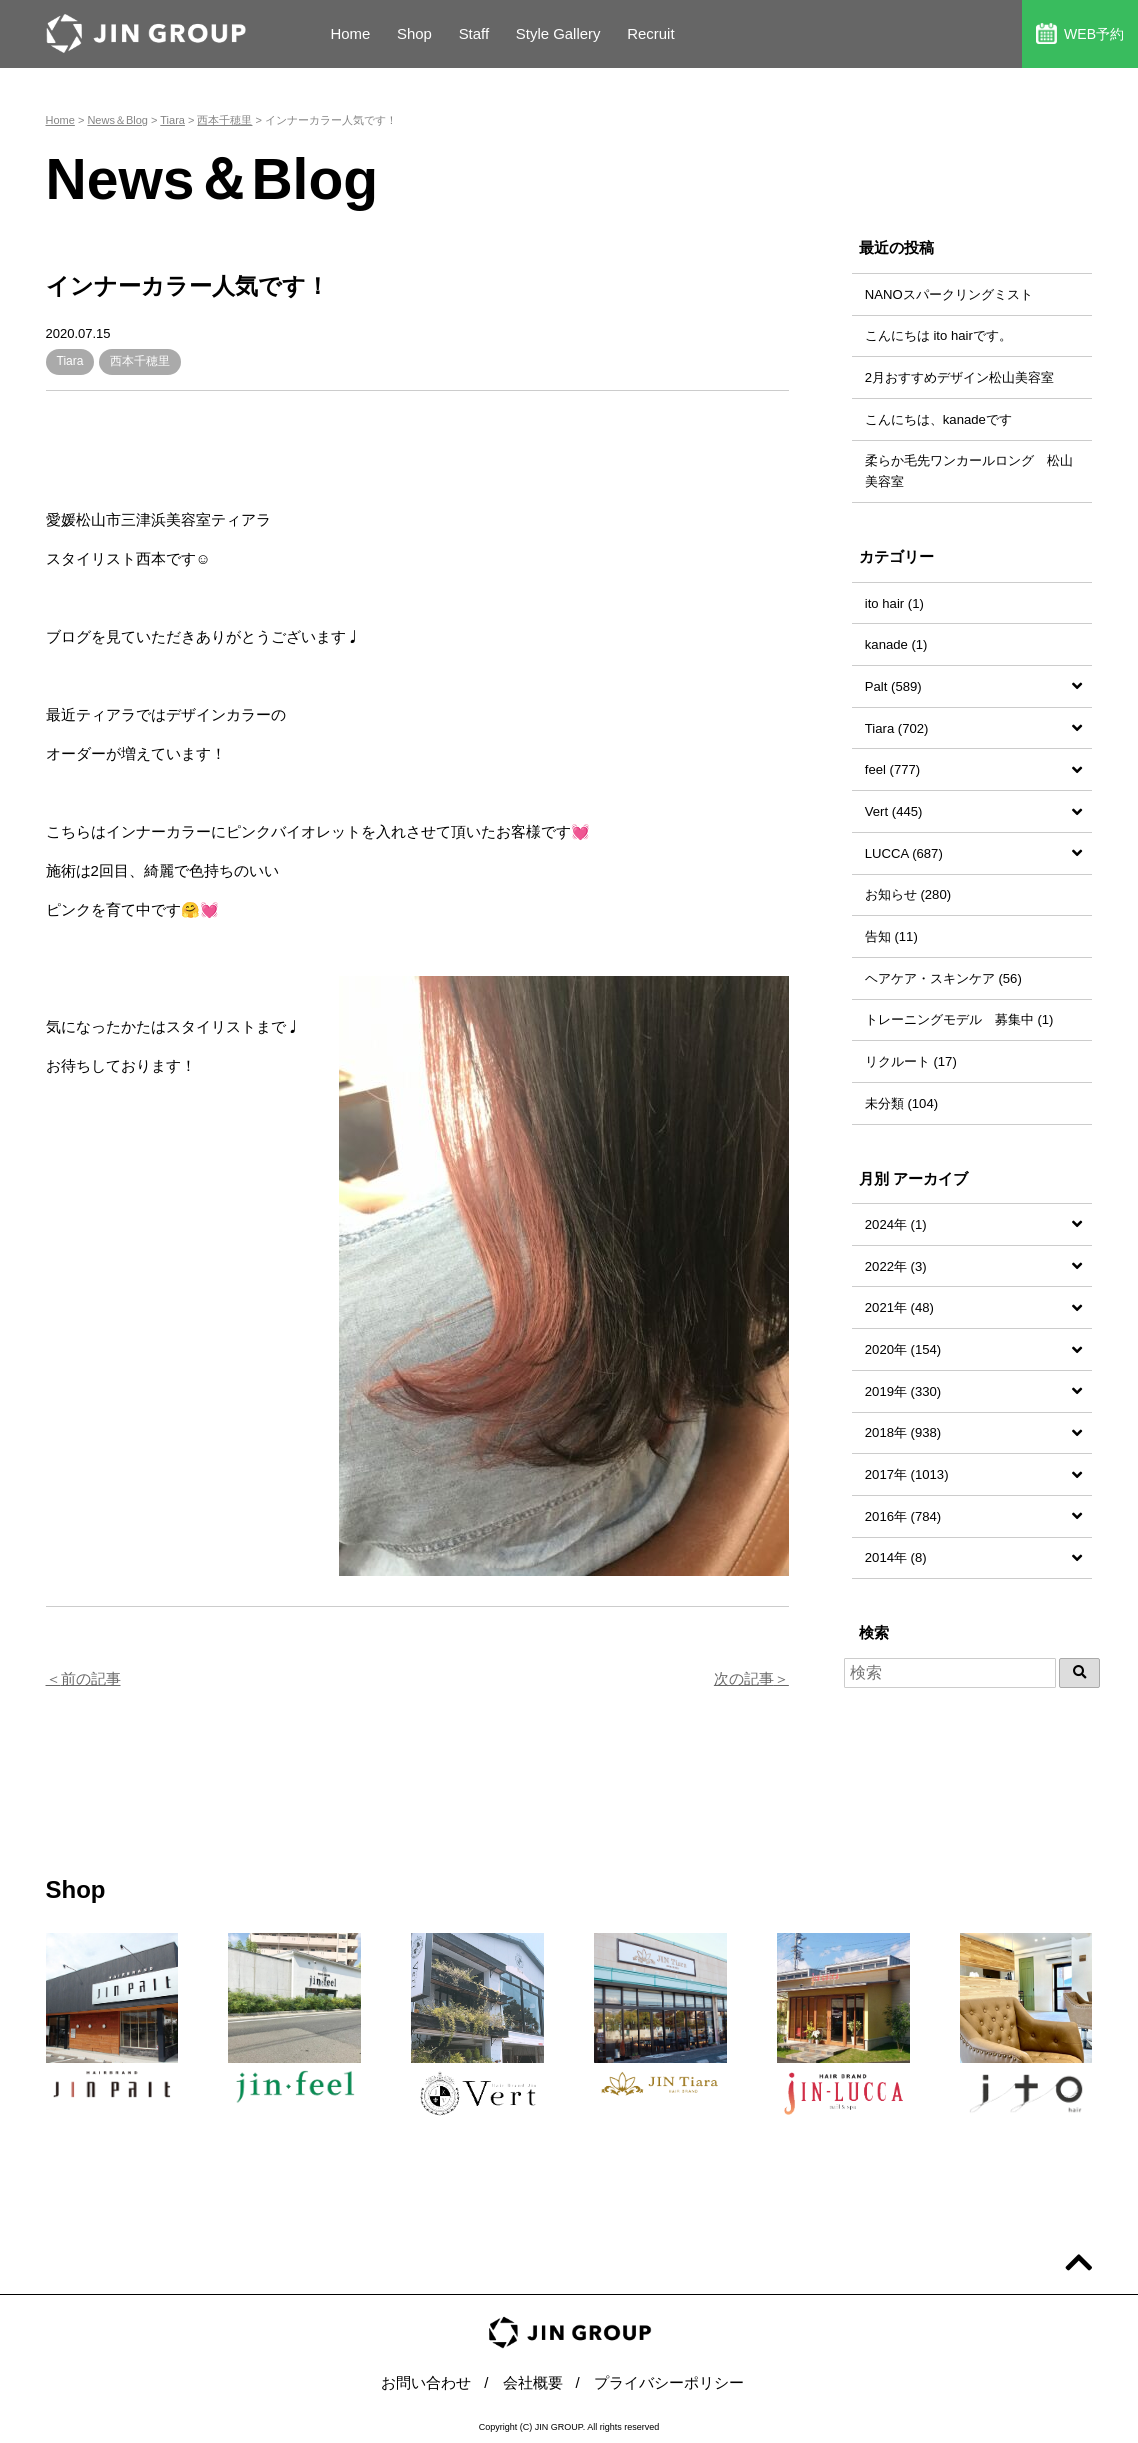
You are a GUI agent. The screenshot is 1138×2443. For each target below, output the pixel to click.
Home (350, 33)
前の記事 (91, 1678)
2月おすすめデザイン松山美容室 (959, 377)
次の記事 (744, 1678)
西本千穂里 (140, 361)
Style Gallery (558, 33)
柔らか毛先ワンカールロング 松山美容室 (969, 471)
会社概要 (533, 2382)
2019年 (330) (903, 1391)
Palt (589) (893, 686)
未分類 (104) (901, 1103)
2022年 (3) (896, 1266)
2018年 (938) (903, 1432)
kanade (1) (896, 644)
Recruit (652, 33)
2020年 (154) (903, 1349)
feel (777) (892, 769)
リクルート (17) (911, 1061)
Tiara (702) (897, 728)
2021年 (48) (899, 1307)
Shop (414, 33)
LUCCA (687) (904, 853)
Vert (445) (894, 811)
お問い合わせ (426, 2382)
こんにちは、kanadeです (938, 419)
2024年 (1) (896, 1224)
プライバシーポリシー (669, 2382)
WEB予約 (1080, 33)
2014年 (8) (896, 1557)
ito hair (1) (894, 603)
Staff (474, 33)
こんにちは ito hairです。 (938, 335)
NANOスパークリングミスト (949, 294)
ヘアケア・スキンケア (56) (943, 978)
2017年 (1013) (907, 1474)
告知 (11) (891, 936)
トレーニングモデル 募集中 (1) (959, 1019)
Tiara (70, 361)
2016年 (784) (903, 1516)
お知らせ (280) (908, 894)
